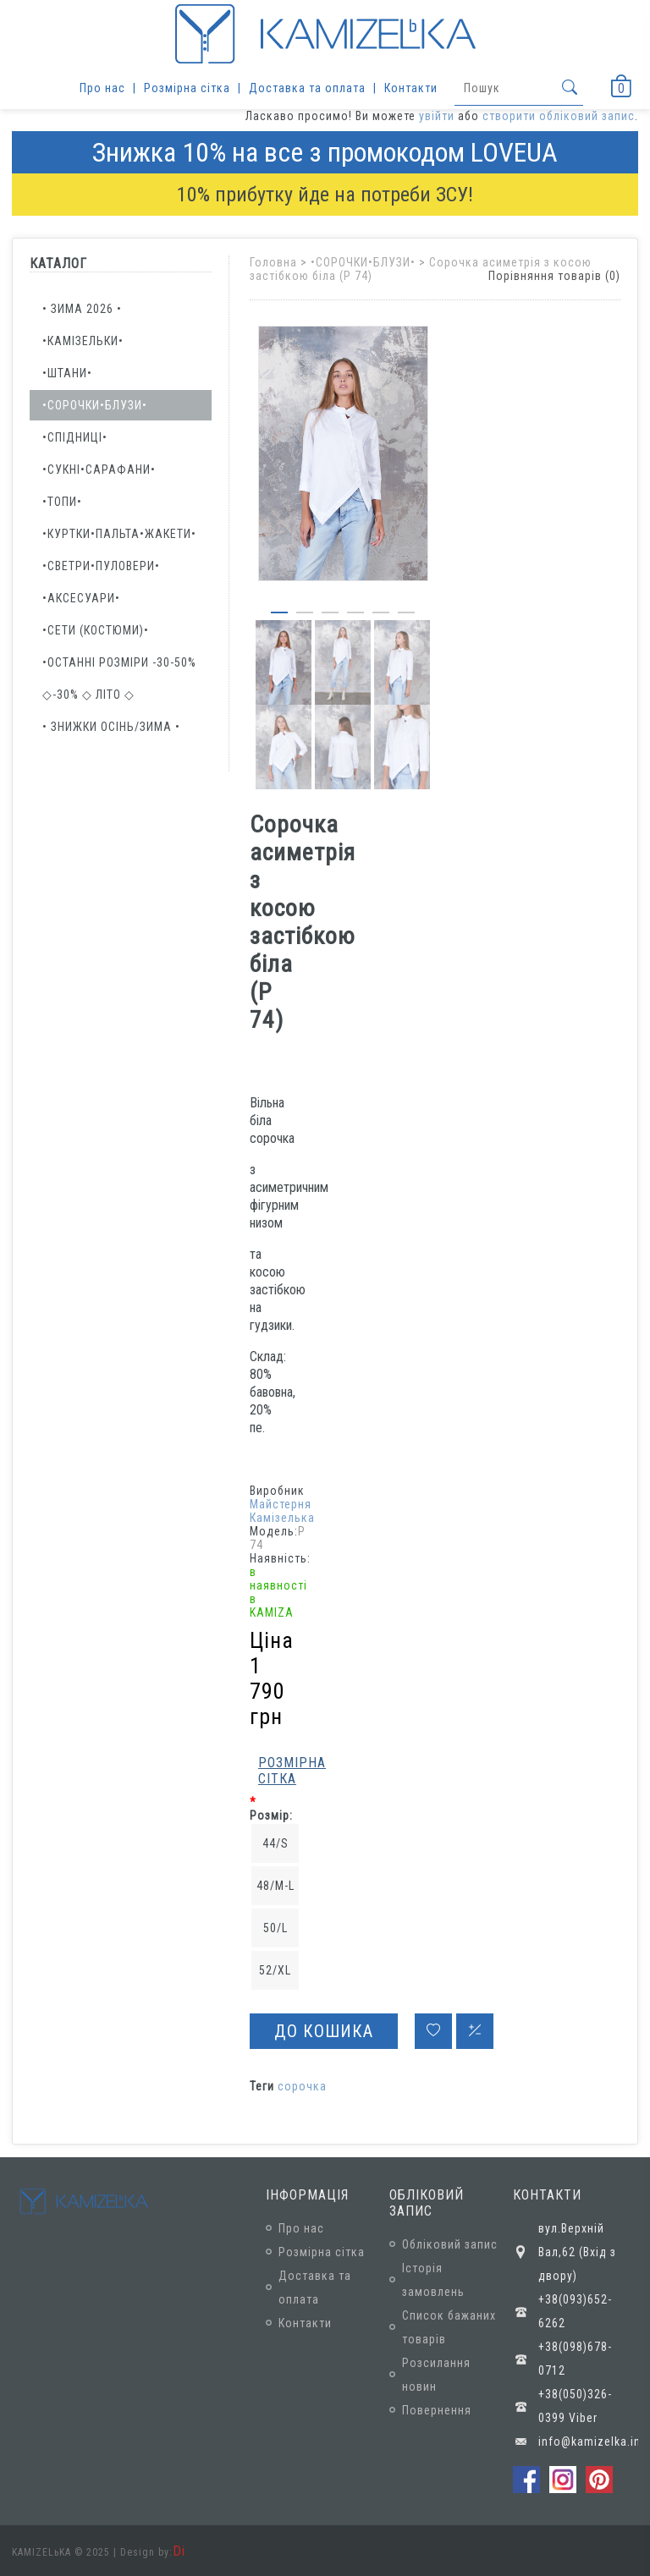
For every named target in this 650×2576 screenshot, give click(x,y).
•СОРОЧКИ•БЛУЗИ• (94, 405)
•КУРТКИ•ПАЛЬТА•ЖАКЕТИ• (119, 534)
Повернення (436, 2410)
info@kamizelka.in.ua (588, 2441)
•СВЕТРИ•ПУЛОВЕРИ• (101, 566)
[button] (279, 609)
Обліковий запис (450, 2244)
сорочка (302, 2086)
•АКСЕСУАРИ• (81, 598)
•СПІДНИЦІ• (74, 437)
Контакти (411, 88)
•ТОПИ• (62, 501)
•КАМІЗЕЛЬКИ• (83, 341)
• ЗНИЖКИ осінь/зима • (111, 726)
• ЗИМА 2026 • (82, 309)
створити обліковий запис (558, 116)
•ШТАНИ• (67, 373)
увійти (436, 116)
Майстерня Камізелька (282, 1510)
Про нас (102, 88)
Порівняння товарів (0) (554, 276)
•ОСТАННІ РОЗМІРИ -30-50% (119, 662)
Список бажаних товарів (449, 2327)
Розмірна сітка (187, 88)
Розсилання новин (436, 2374)
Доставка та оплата (307, 88)
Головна (273, 262)
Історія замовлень (433, 2280)
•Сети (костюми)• (95, 630)
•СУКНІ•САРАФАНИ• (99, 469)
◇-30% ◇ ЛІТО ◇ (88, 694)
